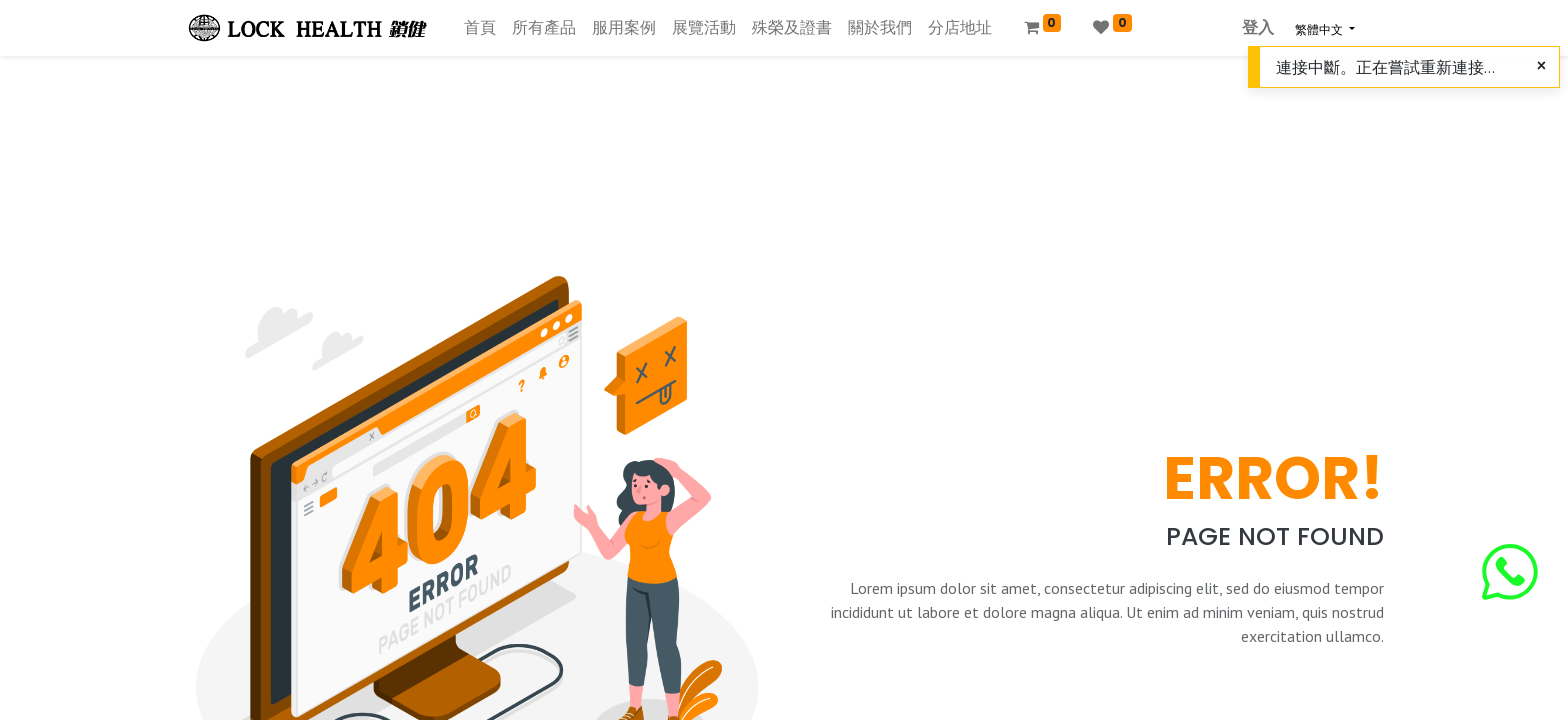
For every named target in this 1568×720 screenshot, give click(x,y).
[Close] (1541, 66)
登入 (1258, 27)
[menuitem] (480, 28)
